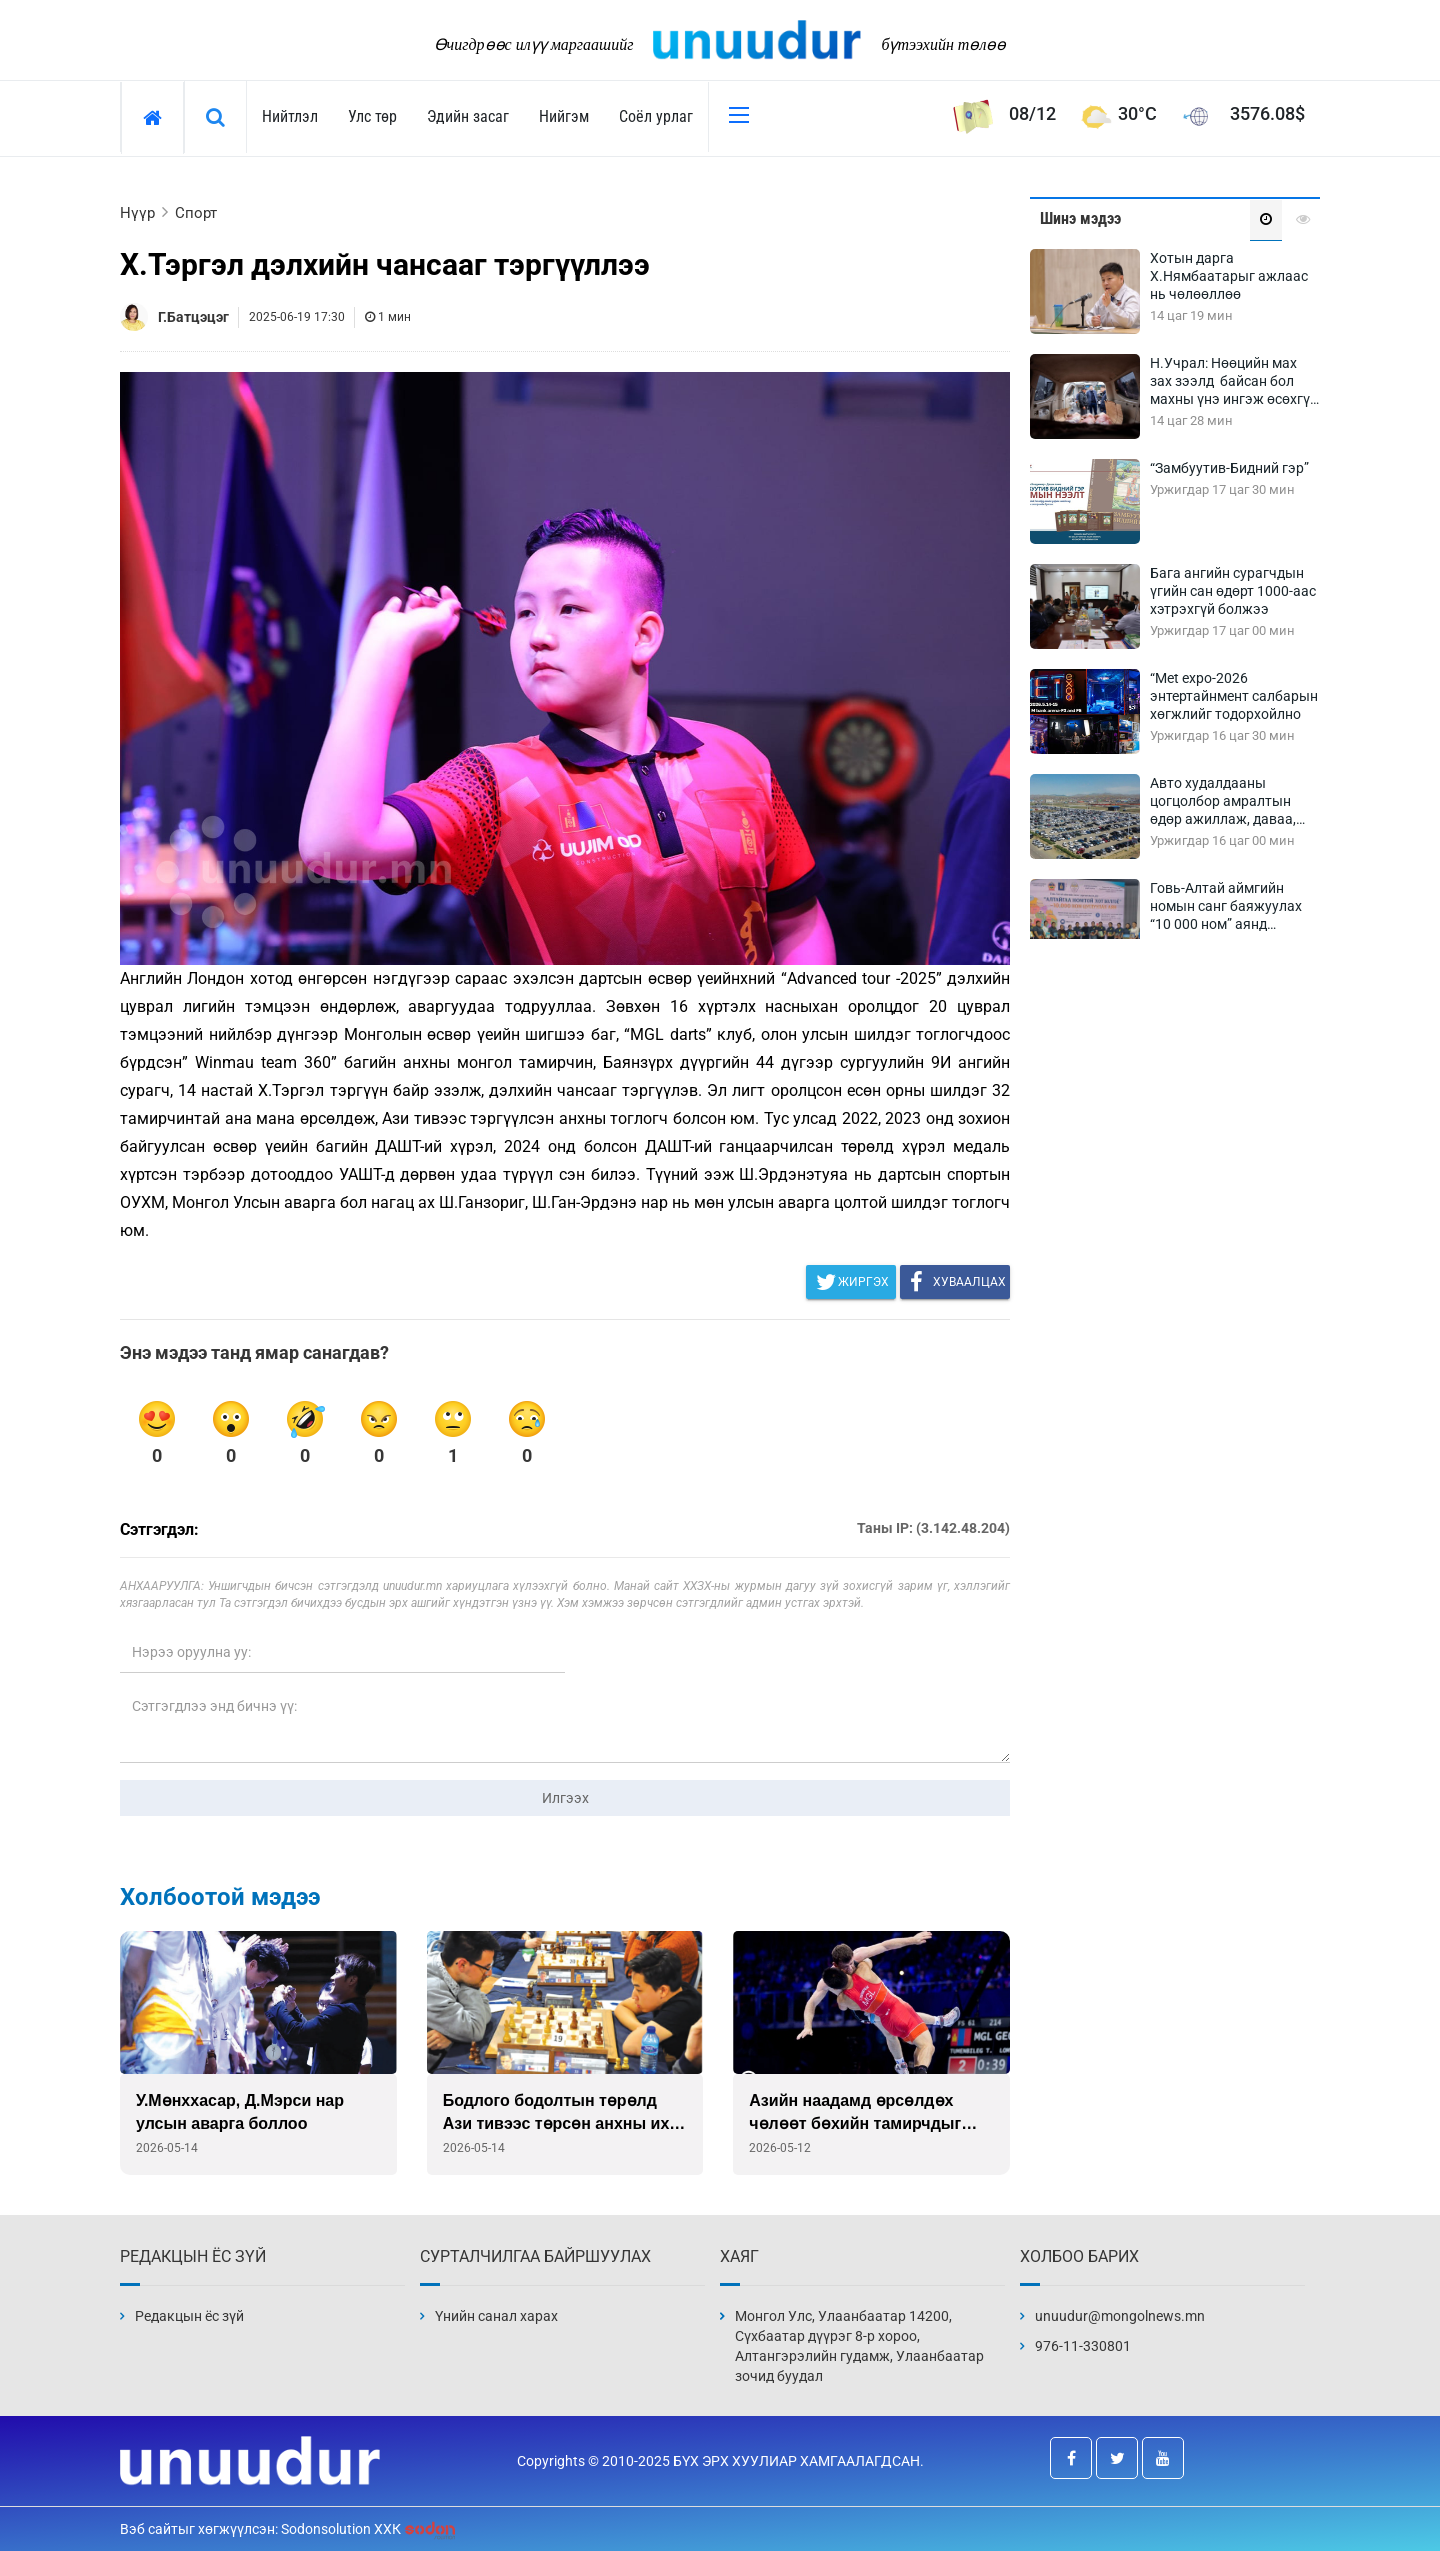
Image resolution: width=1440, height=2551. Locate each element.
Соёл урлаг (656, 116)
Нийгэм (564, 116)
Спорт (196, 213)
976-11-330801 (1083, 2346)
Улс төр (372, 116)
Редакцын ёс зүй (189, 2316)
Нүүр (137, 213)
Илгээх (565, 1798)
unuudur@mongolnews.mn (1120, 2316)
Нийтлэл (290, 116)
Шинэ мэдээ (1080, 218)
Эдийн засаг (468, 116)
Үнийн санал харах (496, 2316)
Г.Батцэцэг (193, 317)
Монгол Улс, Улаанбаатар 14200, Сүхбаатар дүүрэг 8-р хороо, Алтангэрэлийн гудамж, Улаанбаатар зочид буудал (859, 2346)
